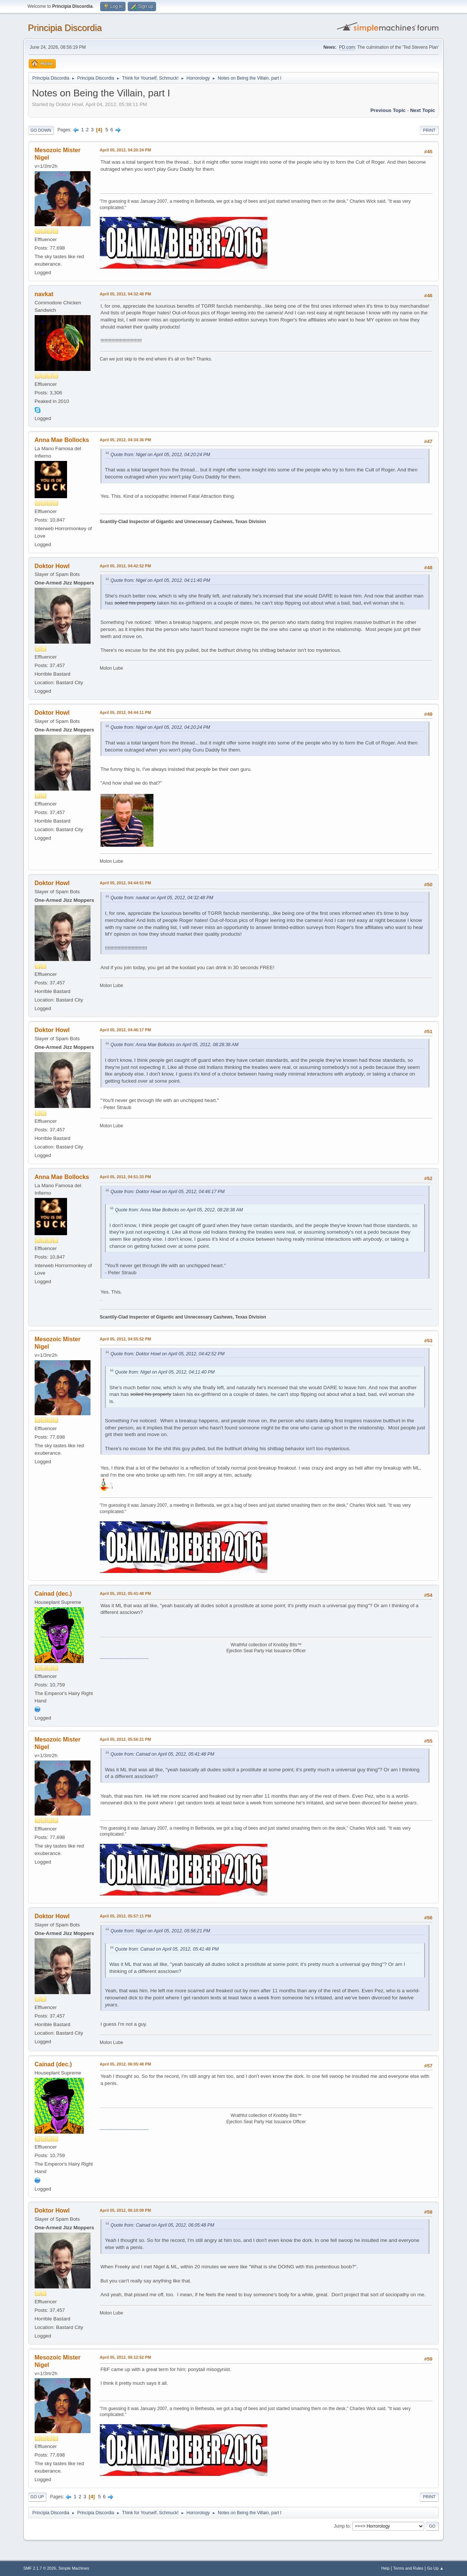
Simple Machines (73, 2568)
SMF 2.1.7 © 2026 (39, 2568)
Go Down (41, 130)
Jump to (342, 2525)
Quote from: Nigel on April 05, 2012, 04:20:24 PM (160, 454)
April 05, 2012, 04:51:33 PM (125, 1177)
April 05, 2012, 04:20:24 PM (125, 150)
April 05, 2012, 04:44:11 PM (125, 712)
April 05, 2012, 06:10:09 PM (125, 2210)
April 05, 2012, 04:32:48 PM (125, 294)
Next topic (422, 110)
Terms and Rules (408, 2568)
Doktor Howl (52, 566)
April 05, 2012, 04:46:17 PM (125, 1030)
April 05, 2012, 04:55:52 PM (125, 1339)
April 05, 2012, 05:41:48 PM (125, 1593)
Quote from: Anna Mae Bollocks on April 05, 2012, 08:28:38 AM (174, 1044)
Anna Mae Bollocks (62, 440)
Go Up (37, 2497)
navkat (44, 294)
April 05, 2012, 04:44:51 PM (125, 883)
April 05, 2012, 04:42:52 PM (125, 566)
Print (429, 130)
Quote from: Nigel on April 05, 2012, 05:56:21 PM (160, 1930)
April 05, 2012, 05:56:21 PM (125, 1739)
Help (385, 2568)
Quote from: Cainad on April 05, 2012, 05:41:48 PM (162, 1754)
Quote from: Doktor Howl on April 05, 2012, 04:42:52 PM (168, 1353)
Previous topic (388, 110)
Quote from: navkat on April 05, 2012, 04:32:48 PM (162, 897)
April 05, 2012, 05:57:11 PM (125, 1916)
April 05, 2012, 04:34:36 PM (125, 440)
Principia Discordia (65, 28)
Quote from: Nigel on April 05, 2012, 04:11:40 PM (160, 580)
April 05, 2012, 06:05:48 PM (125, 2064)
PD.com (347, 47)
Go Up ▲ (435, 2568)
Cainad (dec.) (53, 1593)
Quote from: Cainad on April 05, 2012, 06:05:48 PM (162, 2225)
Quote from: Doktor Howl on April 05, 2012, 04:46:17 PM (168, 1191)
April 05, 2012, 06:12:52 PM (125, 2357)
